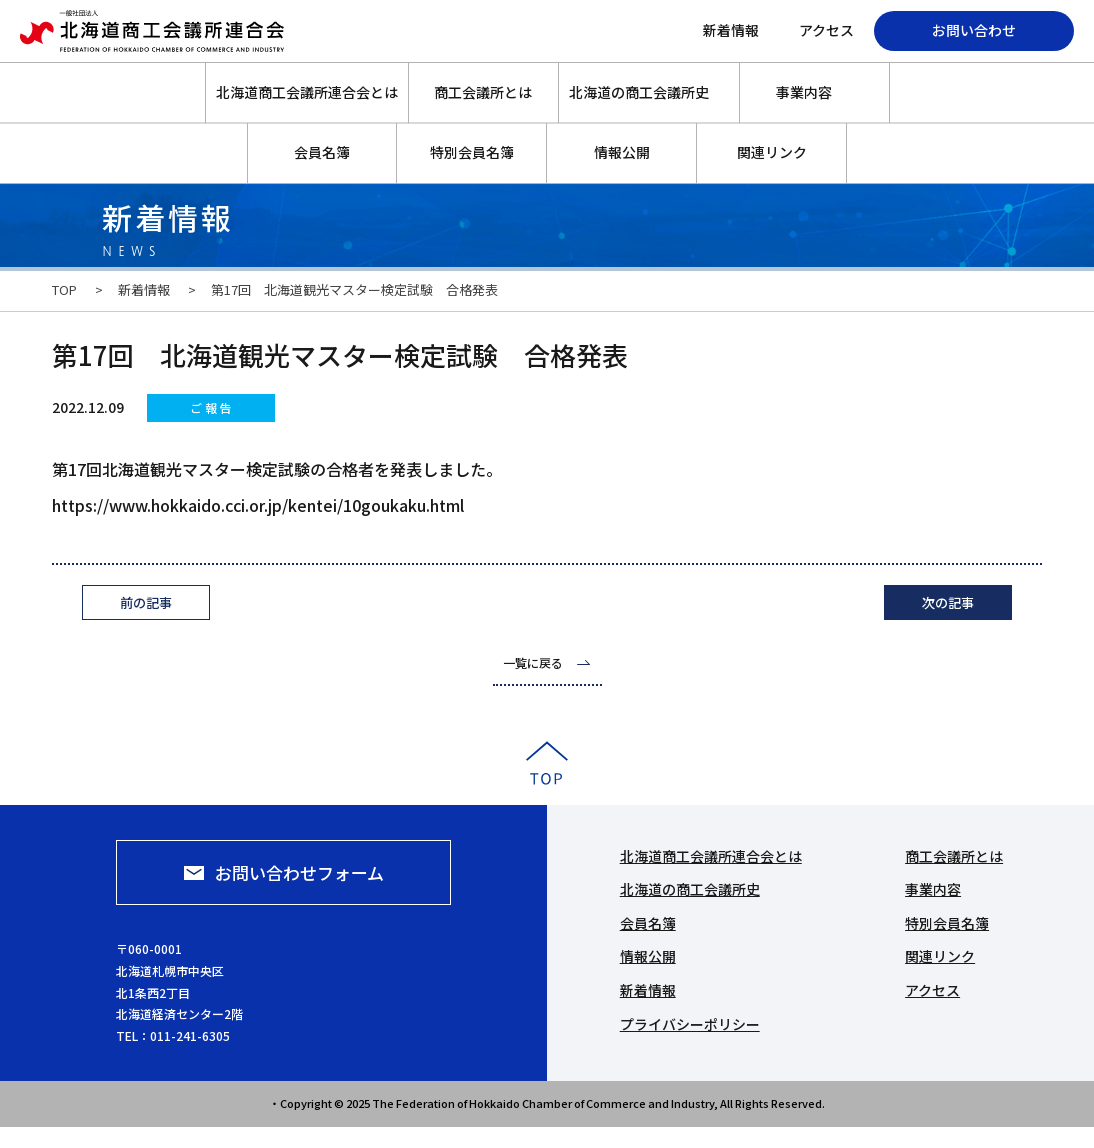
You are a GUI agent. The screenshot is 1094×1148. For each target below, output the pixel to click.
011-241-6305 (345, 1035)
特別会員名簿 (472, 152)
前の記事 (146, 602)
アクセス (826, 30)
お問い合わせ (974, 30)
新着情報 (731, 30)
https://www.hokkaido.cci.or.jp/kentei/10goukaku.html (258, 505)
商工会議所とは (483, 92)
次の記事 (948, 602)
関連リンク (772, 152)
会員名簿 (322, 152)
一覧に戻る (533, 662)
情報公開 (622, 152)
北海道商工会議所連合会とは (307, 92)
